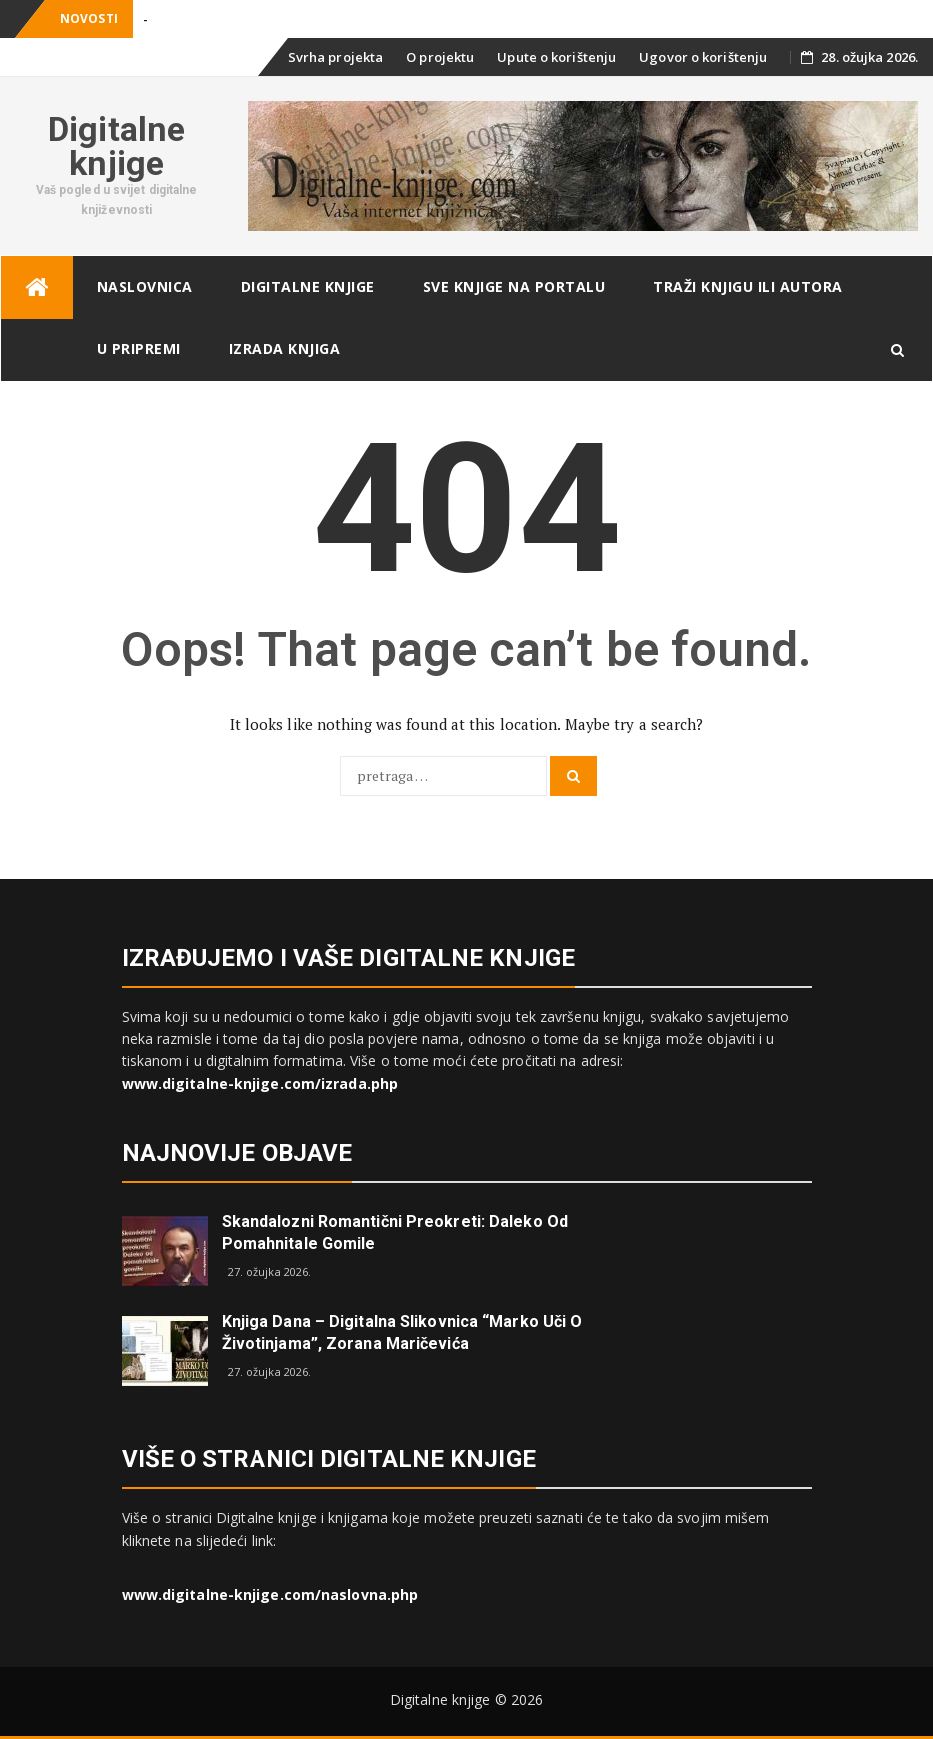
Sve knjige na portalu (514, 286)
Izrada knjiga (285, 348)
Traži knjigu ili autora (748, 286)
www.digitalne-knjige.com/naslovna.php (270, 1594)
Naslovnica (145, 286)
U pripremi (139, 348)
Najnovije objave (237, 1153)
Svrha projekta (335, 57)
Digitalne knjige (116, 146)
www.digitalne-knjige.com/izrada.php (260, 1083)
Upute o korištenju (556, 57)
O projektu (440, 57)
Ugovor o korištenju (703, 57)
